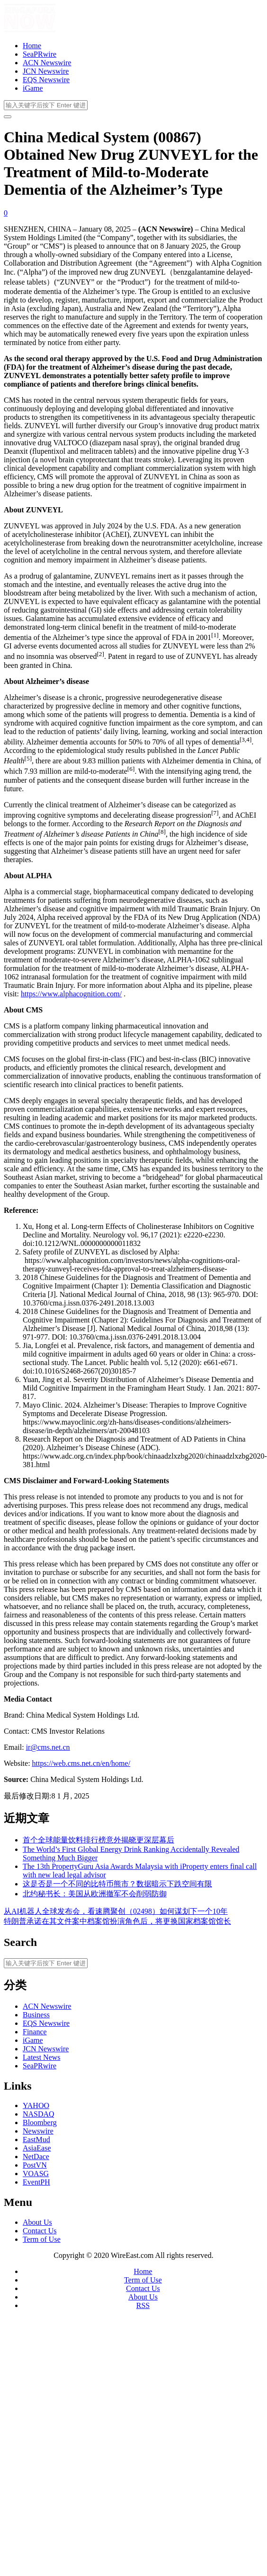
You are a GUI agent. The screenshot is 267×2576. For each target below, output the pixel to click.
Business (36, 2015)
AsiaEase (37, 2148)
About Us (37, 2222)
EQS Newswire (46, 80)
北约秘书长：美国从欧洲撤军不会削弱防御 (95, 1894)
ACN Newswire (47, 63)
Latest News (42, 2057)
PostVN (35, 2165)
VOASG (36, 2174)
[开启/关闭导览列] (7, 116)
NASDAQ (38, 2114)
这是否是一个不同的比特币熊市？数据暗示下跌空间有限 (117, 1884)
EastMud (36, 2139)
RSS (143, 2305)
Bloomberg (40, 2122)
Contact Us (40, 2231)
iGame (33, 88)
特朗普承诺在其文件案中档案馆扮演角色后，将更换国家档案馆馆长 (117, 1921)
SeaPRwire (39, 54)
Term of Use (42, 2239)
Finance (35, 2032)
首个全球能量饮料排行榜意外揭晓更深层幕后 (98, 1840)
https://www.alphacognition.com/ (71, 994)
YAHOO (36, 2105)
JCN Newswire (46, 71)
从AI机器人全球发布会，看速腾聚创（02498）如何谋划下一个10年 (116, 1911)
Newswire (38, 2131)
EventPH (36, 2182)
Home (32, 46)
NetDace (36, 2156)
